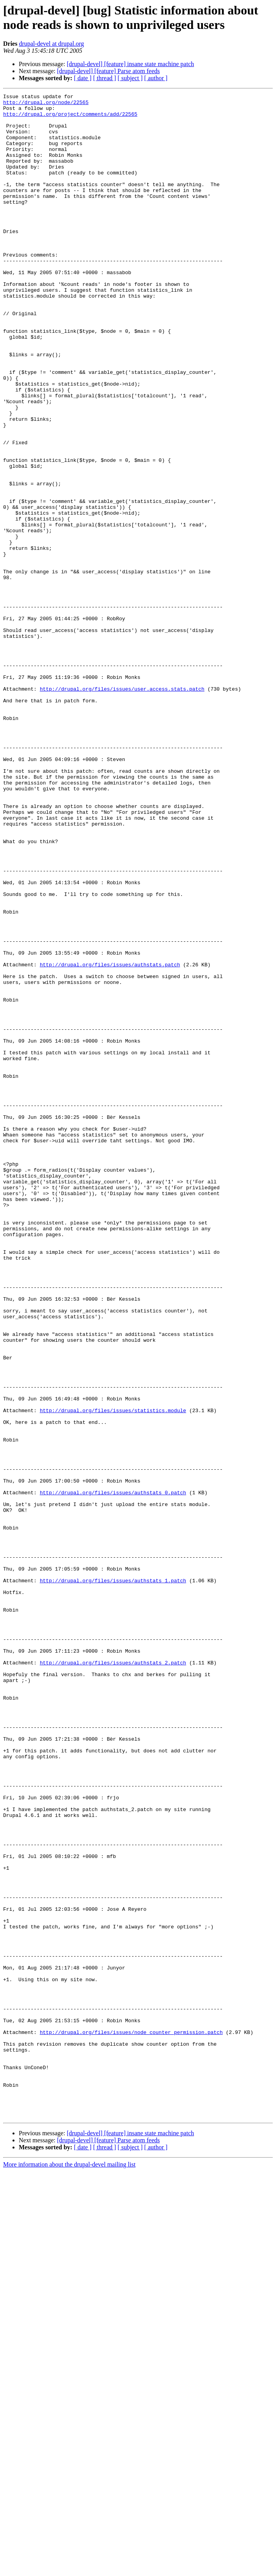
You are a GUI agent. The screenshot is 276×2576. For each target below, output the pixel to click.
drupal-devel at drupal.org (51, 43)
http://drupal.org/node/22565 (45, 104)
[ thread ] (104, 78)
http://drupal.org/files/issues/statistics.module (113, 1674)
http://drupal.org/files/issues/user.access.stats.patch (122, 808)
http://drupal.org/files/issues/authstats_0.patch (113, 1772)
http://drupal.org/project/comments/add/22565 (70, 118)
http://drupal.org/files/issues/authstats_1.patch (113, 1878)
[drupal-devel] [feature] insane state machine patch (130, 64)
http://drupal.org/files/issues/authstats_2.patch (113, 1976)
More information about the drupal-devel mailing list (69, 2569)
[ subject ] (130, 78)
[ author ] (156, 78)
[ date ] (82, 78)
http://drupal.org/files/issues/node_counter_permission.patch (131, 2420)
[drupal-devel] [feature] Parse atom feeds (108, 71)
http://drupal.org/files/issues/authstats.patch (110, 1139)
